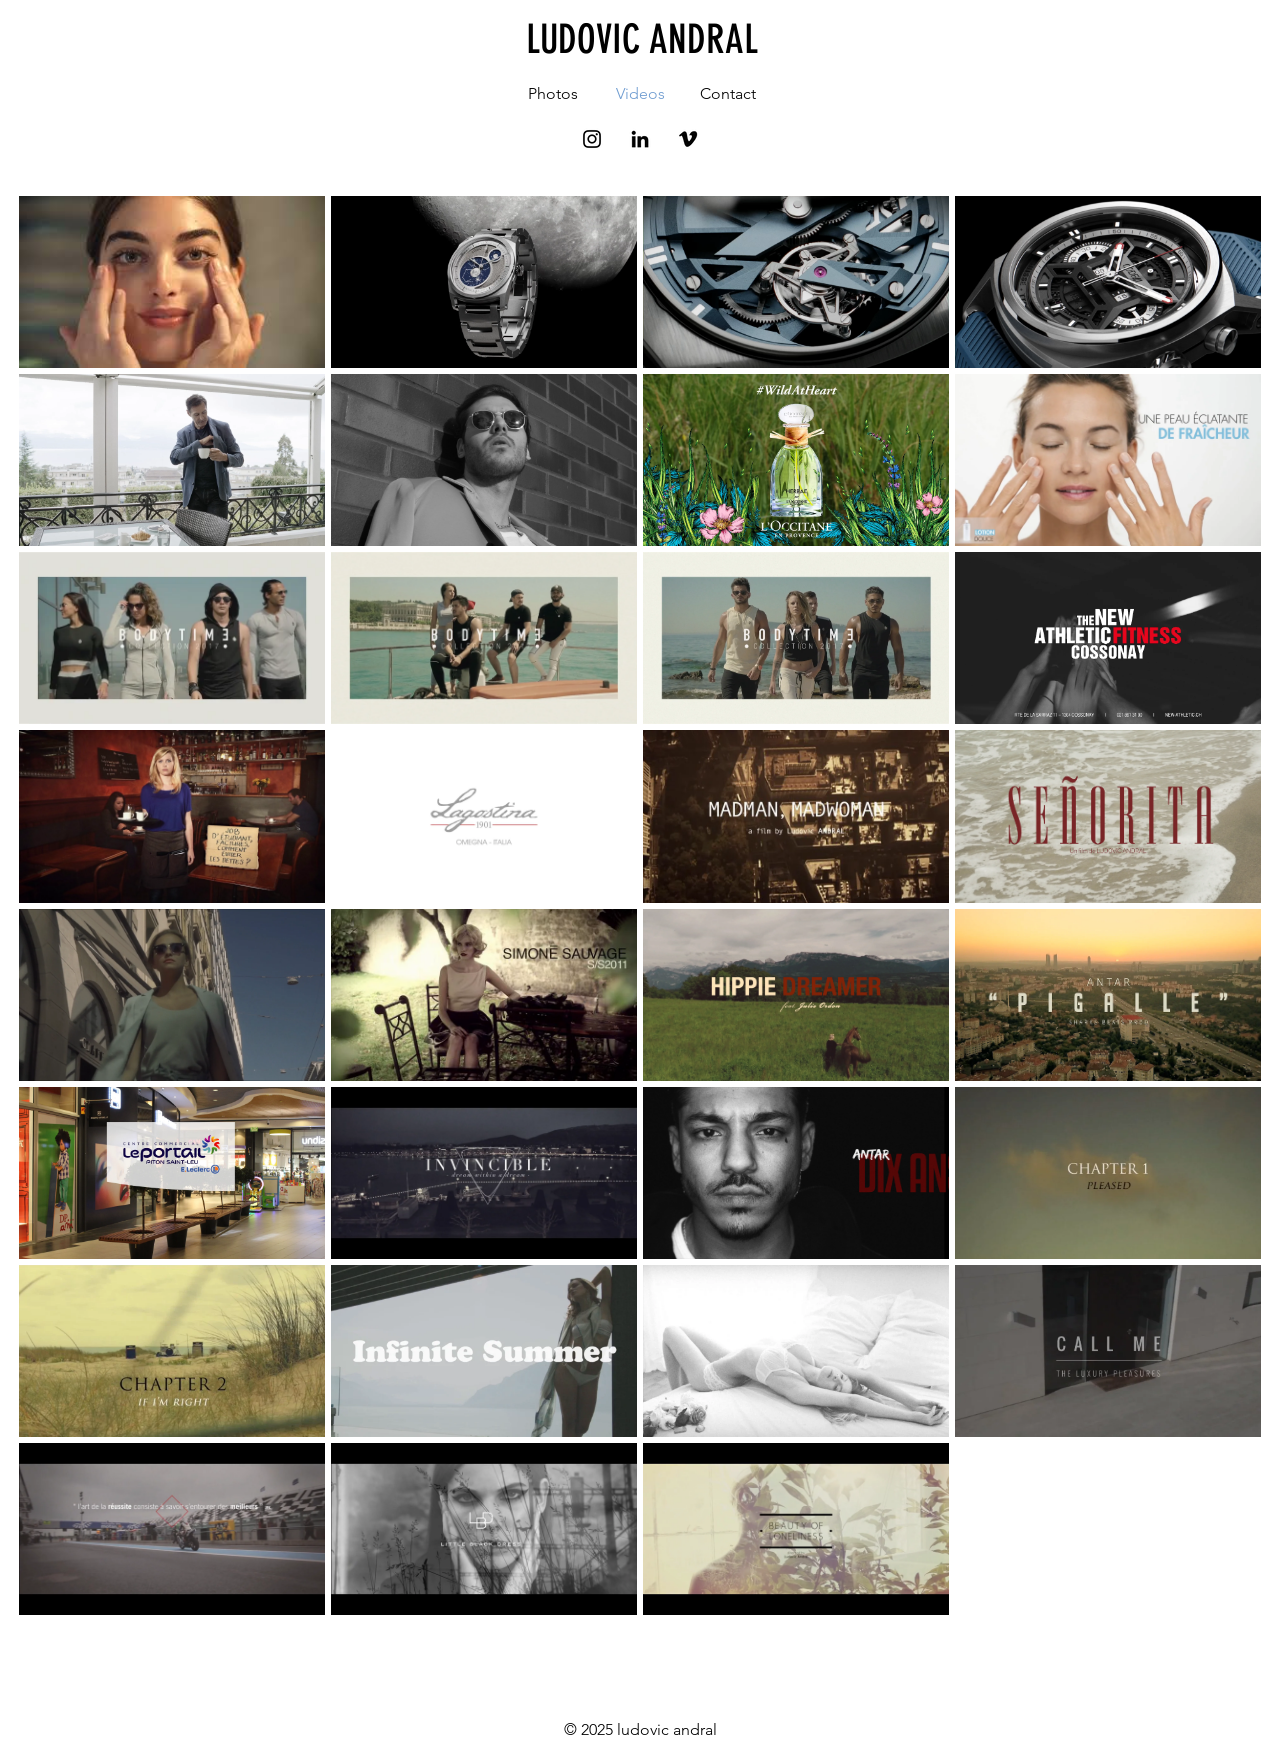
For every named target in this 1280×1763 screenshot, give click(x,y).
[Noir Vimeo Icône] (688, 139)
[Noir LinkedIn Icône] (640, 139)
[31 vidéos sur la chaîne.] (640, 905)
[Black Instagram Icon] (592, 139)
